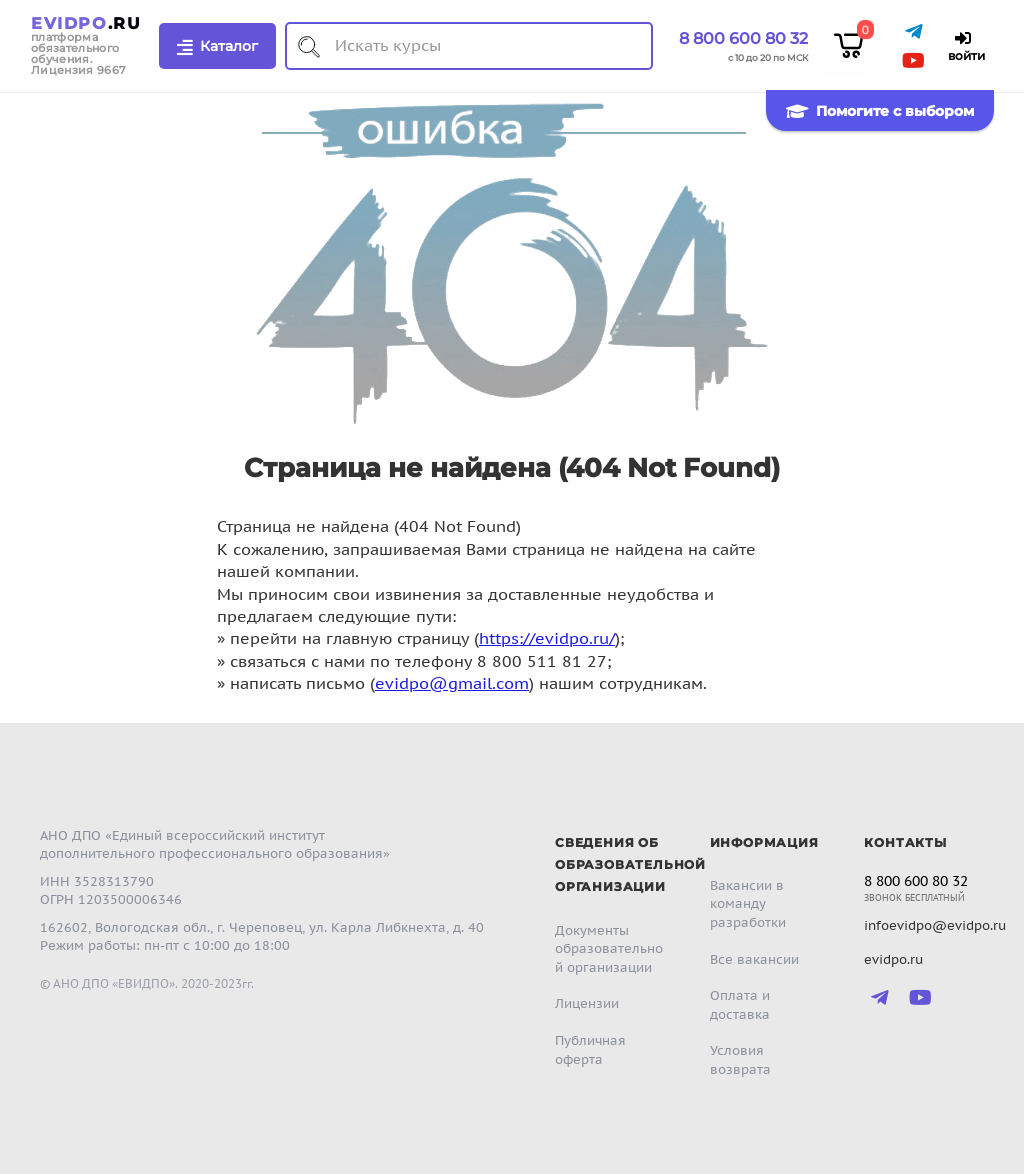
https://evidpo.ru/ (547, 638)
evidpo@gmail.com (452, 683)
